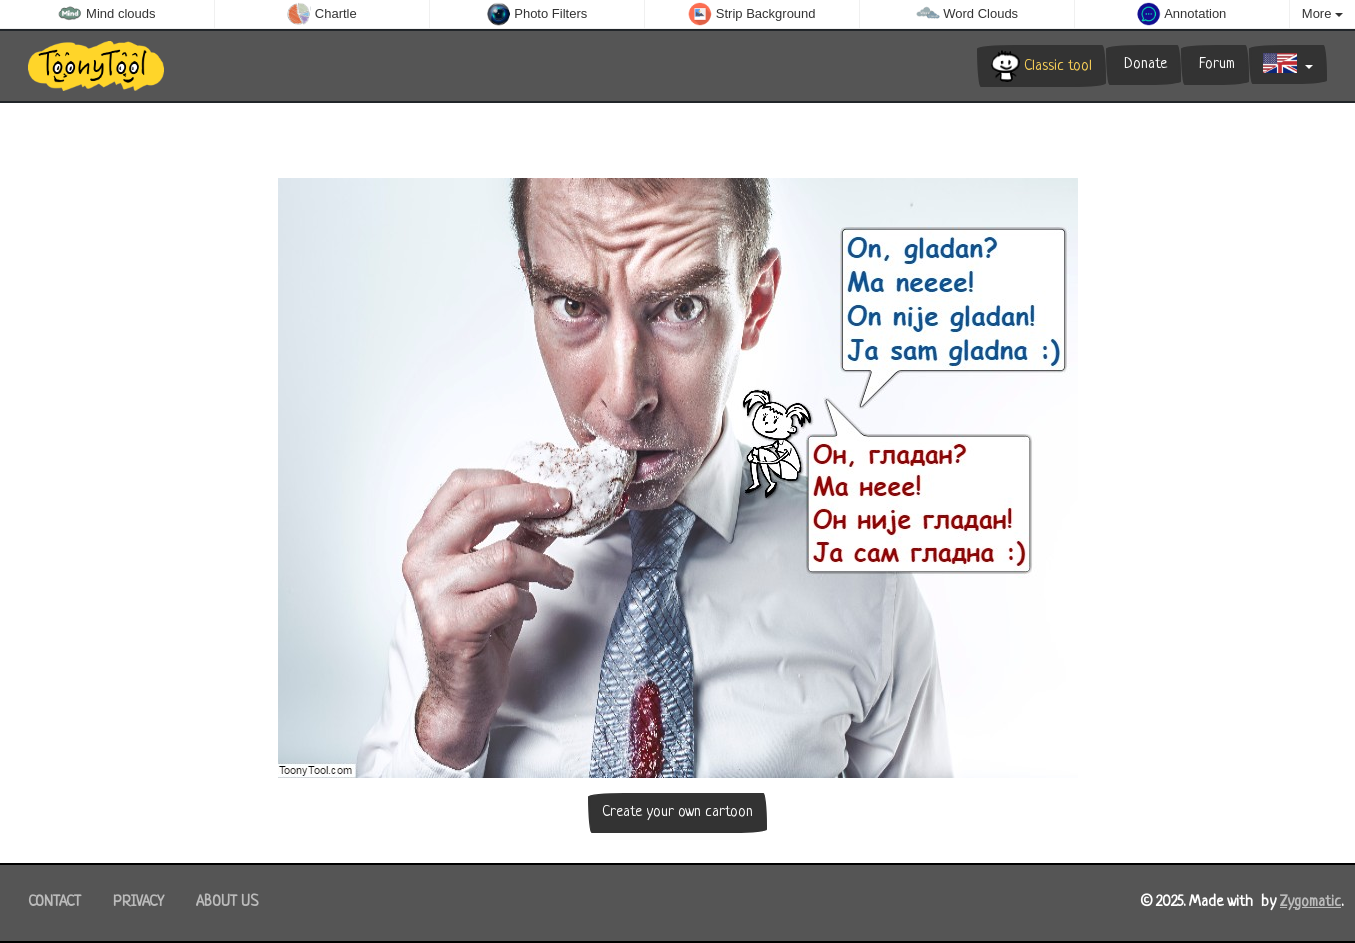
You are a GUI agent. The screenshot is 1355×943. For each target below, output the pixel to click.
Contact (54, 902)
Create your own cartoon (677, 812)
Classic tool (1041, 66)
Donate (1143, 64)
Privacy (138, 902)
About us (227, 902)
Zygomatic (1310, 902)
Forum (1215, 64)
